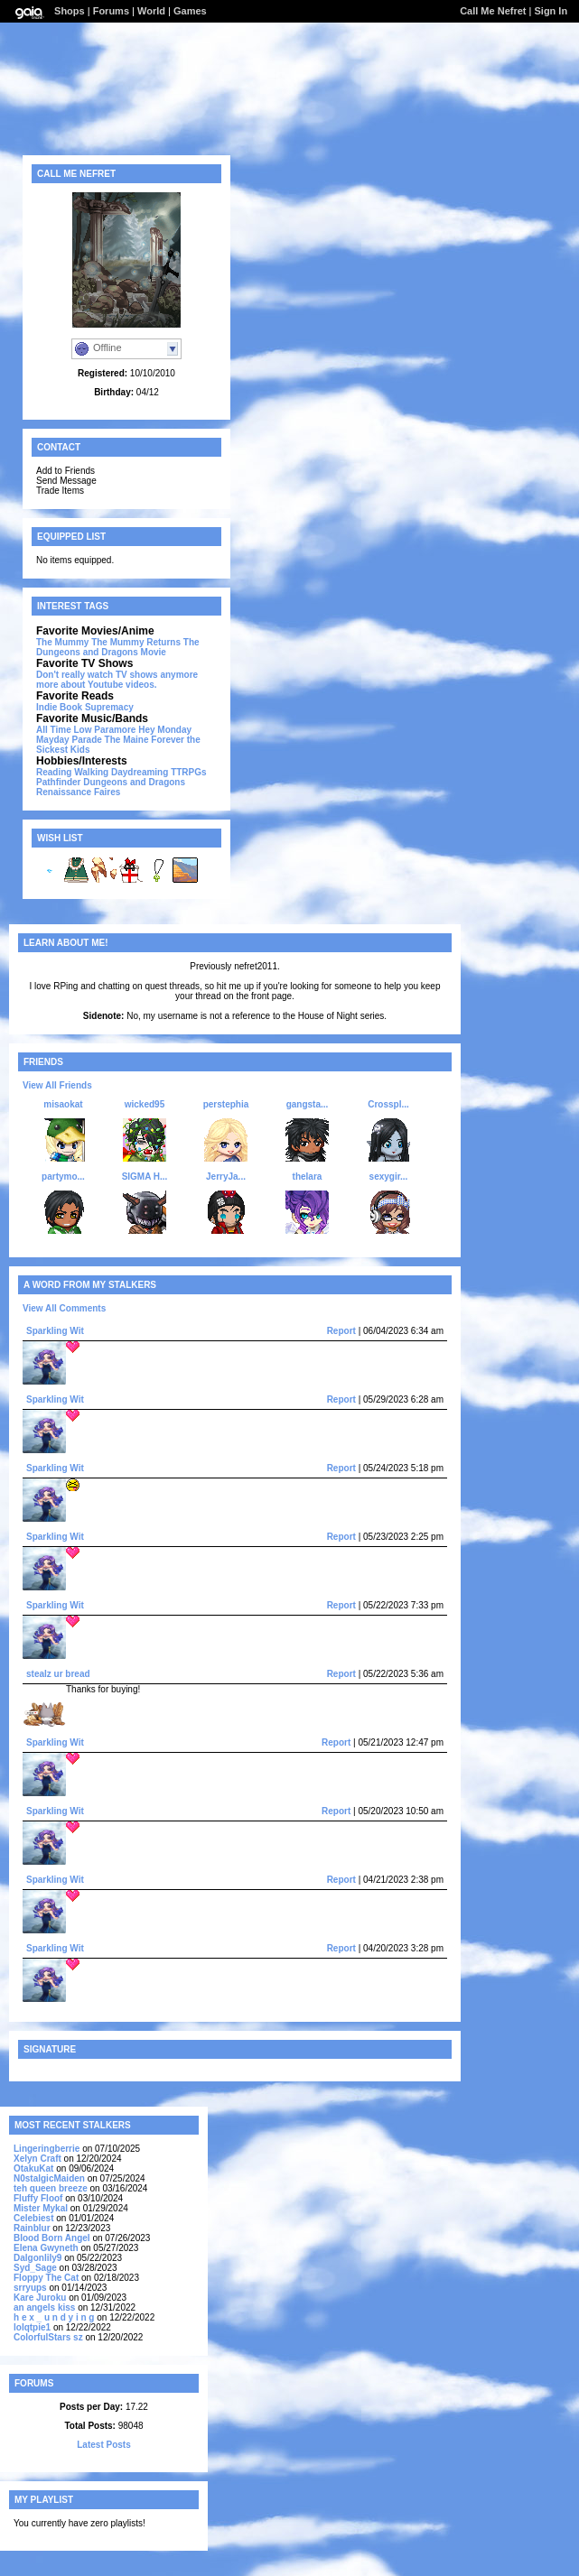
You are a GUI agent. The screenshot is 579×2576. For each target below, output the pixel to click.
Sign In (550, 10)
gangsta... (307, 1104)
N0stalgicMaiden (49, 2178)
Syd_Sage (35, 2268)
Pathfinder (58, 782)
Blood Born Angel (52, 2238)
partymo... (63, 1176)
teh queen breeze (51, 2188)
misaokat (62, 1104)
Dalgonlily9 (37, 2258)
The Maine (127, 740)
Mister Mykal (41, 2208)
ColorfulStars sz (48, 2337)
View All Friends (57, 1085)
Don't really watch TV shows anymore (117, 675)
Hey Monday (164, 730)
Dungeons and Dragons (134, 782)
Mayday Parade (69, 740)
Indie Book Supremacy (85, 707)
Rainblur (32, 2228)
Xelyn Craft (37, 2159)
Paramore (114, 730)
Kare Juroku (40, 2298)
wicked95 (144, 1104)
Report (341, 1331)
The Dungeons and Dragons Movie (118, 647)
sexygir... (388, 1176)
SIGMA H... (145, 1176)
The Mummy (62, 642)
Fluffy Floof (38, 2198)
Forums (111, 10)
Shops (69, 10)
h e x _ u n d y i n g (54, 2317)
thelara (307, 1176)
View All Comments (64, 1308)
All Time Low (64, 730)
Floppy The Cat (46, 2278)
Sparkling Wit (55, 1331)
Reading (53, 772)
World (151, 10)
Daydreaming (139, 772)
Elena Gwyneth (46, 2248)
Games (190, 10)
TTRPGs (188, 772)
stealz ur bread (58, 1674)
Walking (91, 772)
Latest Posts (103, 2445)
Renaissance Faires (78, 792)
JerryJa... (226, 1176)
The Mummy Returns (136, 642)
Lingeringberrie (46, 2149)
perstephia (226, 1104)
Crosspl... (388, 1104)
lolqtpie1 (32, 2327)
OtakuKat (33, 2168)
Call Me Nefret (493, 10)
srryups (30, 2288)
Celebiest (33, 2218)
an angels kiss (44, 2307)
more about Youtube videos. (96, 685)
